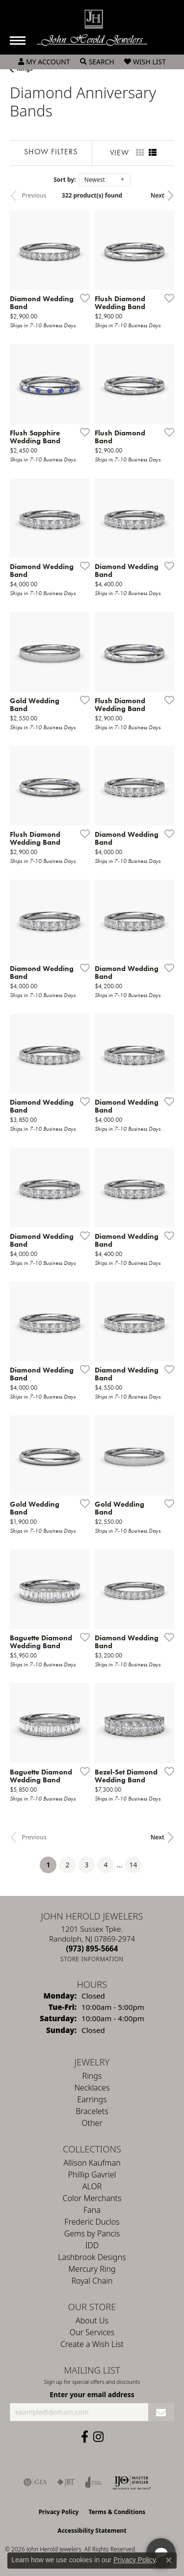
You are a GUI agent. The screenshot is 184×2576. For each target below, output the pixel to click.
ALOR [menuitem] (92, 2186)
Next (157, 195)
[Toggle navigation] (17, 41)
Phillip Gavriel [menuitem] (92, 2174)
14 (133, 1864)
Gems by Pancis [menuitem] (92, 2233)
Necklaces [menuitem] (91, 2087)
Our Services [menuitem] (92, 2332)
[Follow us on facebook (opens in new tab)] (84, 2437)
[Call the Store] (92, 1948)
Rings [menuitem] (92, 2075)
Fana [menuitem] (92, 2209)
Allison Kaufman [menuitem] (91, 2162)
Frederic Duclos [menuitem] (91, 2221)
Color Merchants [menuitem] (92, 2198)
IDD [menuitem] (92, 2245)
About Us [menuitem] (92, 2320)
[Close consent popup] (169, 2560)
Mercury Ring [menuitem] (91, 2268)
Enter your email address (92, 2394)
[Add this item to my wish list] (82, 298)
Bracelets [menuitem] (92, 2111)
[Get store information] (92, 1959)
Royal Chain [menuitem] (92, 2280)
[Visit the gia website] (35, 2482)
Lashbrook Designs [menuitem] (92, 2257)
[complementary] (113, 2522)
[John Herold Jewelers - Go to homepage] (92, 28)
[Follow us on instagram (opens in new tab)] (98, 2437)
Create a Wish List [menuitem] (92, 2344)
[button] (44, 62)
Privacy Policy (134, 2560)
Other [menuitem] (91, 2123)
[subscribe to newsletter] (161, 2412)
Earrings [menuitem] (91, 2099)
